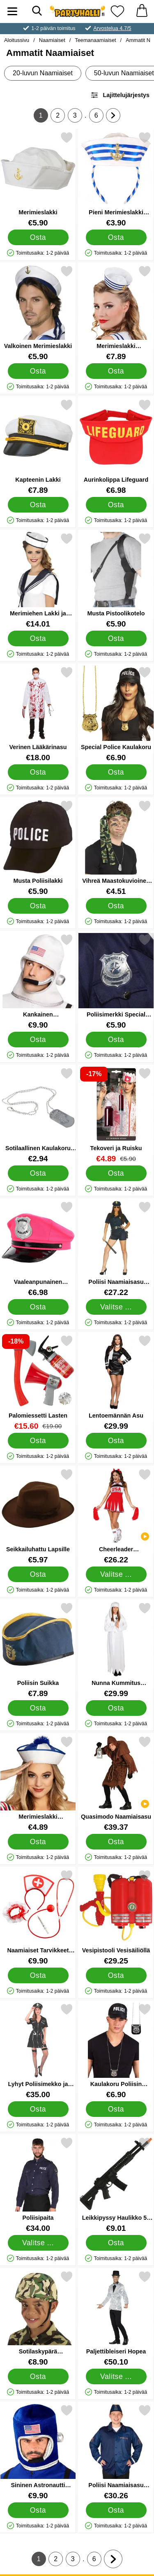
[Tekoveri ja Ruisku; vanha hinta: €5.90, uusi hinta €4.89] (116, 1115)
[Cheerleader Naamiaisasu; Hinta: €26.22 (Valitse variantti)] (116, 1516)
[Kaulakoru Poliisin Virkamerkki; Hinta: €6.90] (116, 2050)
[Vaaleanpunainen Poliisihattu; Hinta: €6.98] (38, 1248)
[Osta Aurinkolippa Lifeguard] (116, 505)
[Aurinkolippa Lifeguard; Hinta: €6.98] (116, 446)
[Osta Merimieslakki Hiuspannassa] (116, 371)
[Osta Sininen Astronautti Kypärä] (38, 2510)
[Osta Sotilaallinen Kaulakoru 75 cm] (38, 1173)
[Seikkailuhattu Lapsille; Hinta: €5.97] (38, 1516)
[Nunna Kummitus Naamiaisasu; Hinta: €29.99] (116, 1649)
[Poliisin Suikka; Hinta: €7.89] (38, 1649)
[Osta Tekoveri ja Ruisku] (116, 1173)
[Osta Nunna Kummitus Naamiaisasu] (116, 1708)
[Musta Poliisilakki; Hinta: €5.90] (38, 847)
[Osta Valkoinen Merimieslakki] (38, 371)
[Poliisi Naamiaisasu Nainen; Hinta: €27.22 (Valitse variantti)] (116, 1248)
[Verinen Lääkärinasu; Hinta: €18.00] (38, 714)
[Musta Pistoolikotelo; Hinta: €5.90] (116, 580)
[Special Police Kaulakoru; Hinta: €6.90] (116, 714)
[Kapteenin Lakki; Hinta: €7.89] (38, 446)
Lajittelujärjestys (119, 95)
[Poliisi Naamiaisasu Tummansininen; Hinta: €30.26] (116, 2452)
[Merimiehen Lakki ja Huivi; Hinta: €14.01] (38, 580)
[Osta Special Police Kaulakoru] (116, 772)
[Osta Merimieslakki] (38, 237)
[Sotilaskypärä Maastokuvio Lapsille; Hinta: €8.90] (38, 2318)
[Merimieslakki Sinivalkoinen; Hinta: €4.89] (38, 1783)
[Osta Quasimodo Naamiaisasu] (116, 1842)
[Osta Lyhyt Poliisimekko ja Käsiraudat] (38, 2109)
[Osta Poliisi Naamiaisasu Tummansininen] (116, 2510)
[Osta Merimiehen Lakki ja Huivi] (38, 638)
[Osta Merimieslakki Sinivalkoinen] (38, 1842)
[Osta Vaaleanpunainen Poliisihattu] (38, 1307)
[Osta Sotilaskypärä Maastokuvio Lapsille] (38, 2376)
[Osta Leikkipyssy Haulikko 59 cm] (116, 2243)
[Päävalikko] (12, 11)
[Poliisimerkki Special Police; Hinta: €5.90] (116, 981)
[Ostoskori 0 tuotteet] (141, 11)
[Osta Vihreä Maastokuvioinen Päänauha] (116, 906)
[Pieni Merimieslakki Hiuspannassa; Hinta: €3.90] (116, 179)
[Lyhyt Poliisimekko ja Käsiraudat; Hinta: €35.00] (38, 2050)
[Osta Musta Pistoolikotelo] (116, 638)
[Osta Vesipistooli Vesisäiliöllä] (116, 1975)
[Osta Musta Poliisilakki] (38, 906)
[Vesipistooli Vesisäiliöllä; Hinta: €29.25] (116, 1917)
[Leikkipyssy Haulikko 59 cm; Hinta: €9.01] (116, 2184)
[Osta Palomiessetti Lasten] (38, 1440)
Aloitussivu (16, 40)
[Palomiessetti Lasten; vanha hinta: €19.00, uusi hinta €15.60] (38, 1382)
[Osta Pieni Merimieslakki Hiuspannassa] (116, 237)
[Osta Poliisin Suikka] (38, 1708)
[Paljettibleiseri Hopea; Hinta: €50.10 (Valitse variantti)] (116, 2318)
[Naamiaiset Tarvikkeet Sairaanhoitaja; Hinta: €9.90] (38, 1917)
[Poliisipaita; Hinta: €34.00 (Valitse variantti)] (38, 2184)
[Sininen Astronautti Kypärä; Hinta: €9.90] (38, 2452)
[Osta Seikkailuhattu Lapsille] (38, 1574)
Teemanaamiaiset (95, 40)
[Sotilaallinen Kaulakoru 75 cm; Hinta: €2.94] (38, 1115)
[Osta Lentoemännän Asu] (116, 1440)
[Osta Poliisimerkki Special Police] (116, 1039)
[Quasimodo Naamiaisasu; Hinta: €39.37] (116, 1783)
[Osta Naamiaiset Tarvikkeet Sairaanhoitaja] (38, 1975)
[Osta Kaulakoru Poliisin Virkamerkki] (116, 2109)
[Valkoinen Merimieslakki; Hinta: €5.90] (38, 312)
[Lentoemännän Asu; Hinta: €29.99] (116, 1382)
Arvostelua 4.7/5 (112, 28)
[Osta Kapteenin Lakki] (38, 505)
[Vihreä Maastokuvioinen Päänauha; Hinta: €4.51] (116, 847)
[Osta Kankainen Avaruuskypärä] (38, 1039)
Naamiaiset (52, 40)
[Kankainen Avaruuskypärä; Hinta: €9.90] (38, 981)
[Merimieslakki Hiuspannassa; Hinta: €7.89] (116, 312)
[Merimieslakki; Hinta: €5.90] (38, 179)
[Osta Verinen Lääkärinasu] (38, 772)
